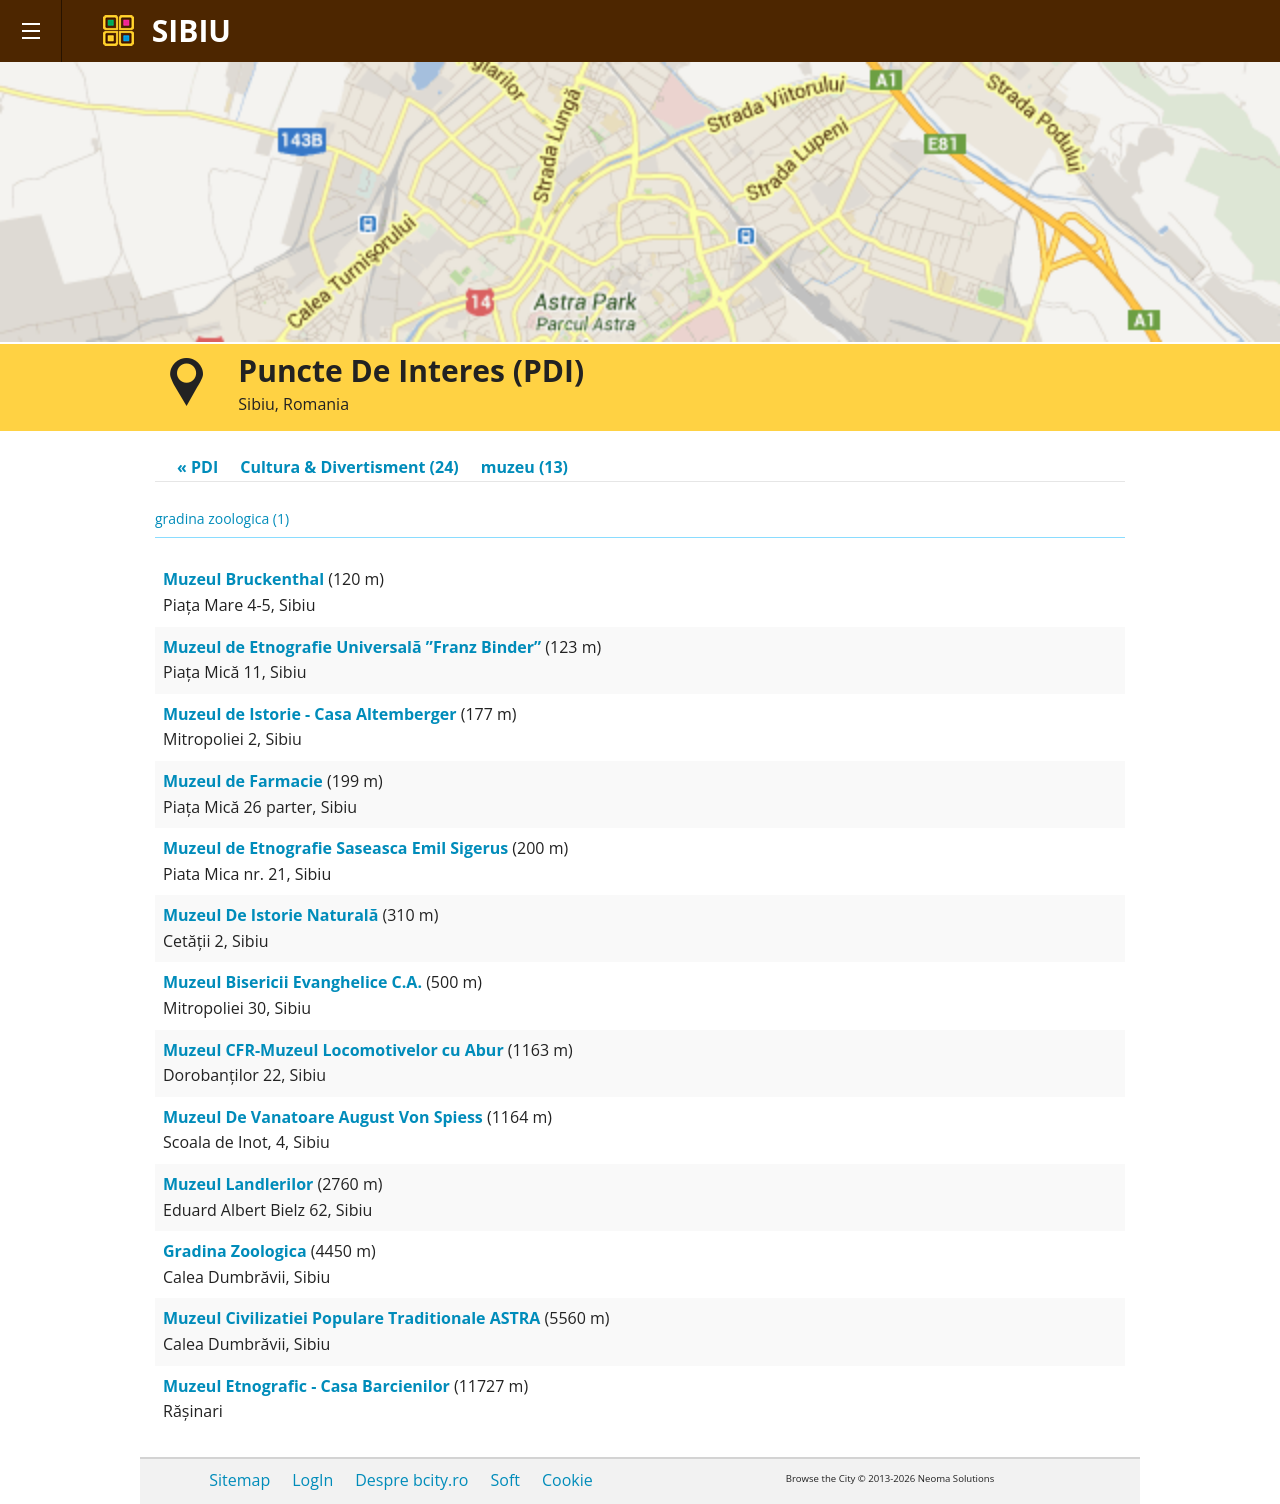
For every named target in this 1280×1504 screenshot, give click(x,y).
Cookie (567, 1480)
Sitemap (239, 1480)
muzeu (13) (524, 467)
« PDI (197, 467)
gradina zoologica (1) (222, 518)
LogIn (312, 1480)
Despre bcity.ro (411, 1480)
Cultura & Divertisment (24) (349, 467)
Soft (504, 1480)
